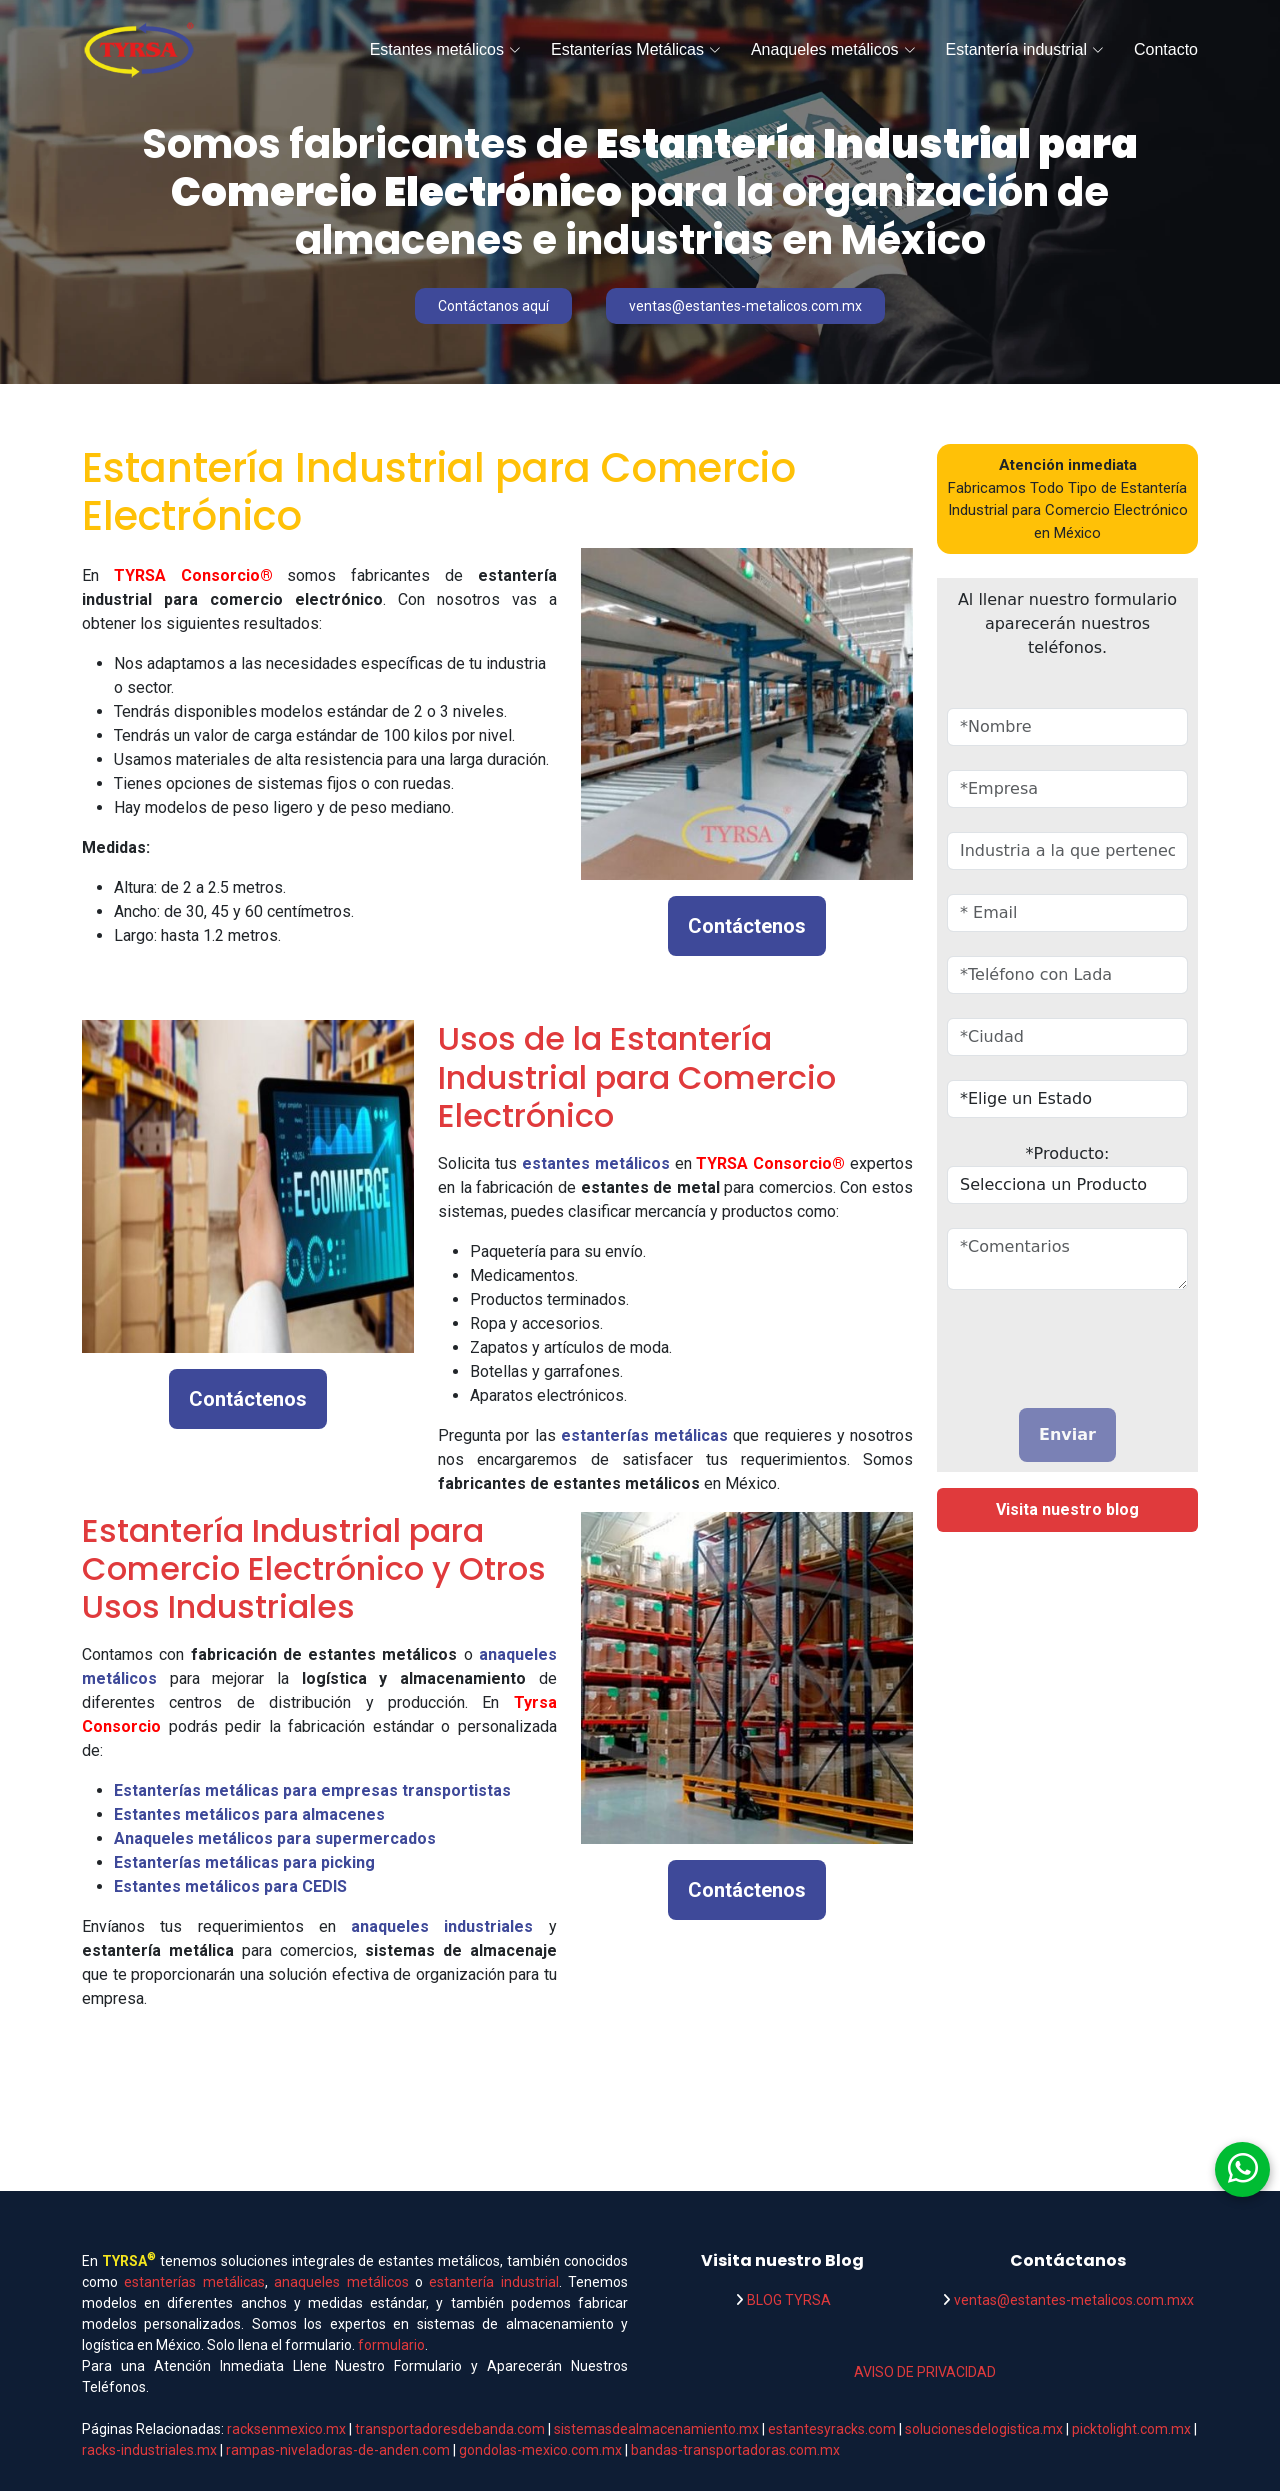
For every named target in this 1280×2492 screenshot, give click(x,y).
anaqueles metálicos (341, 2283)
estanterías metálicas (194, 2283)
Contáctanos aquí (494, 306)
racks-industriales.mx (149, 2451)
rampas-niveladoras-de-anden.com (338, 2451)
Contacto (1166, 49)
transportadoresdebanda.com (450, 2430)
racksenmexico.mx (286, 2430)
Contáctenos (747, 927)
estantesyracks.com (832, 2430)
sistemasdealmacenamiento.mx (658, 2430)
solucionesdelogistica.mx (984, 2430)
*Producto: (1068, 1154)
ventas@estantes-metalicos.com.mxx (1074, 2301)
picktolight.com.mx (1131, 2430)
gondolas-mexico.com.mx (542, 2451)
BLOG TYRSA (789, 2301)
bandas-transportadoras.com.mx (735, 2451)
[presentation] (1064, 1345)
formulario (391, 2346)
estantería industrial (493, 2283)
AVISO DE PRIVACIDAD (925, 2373)
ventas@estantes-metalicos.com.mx (754, 306)
